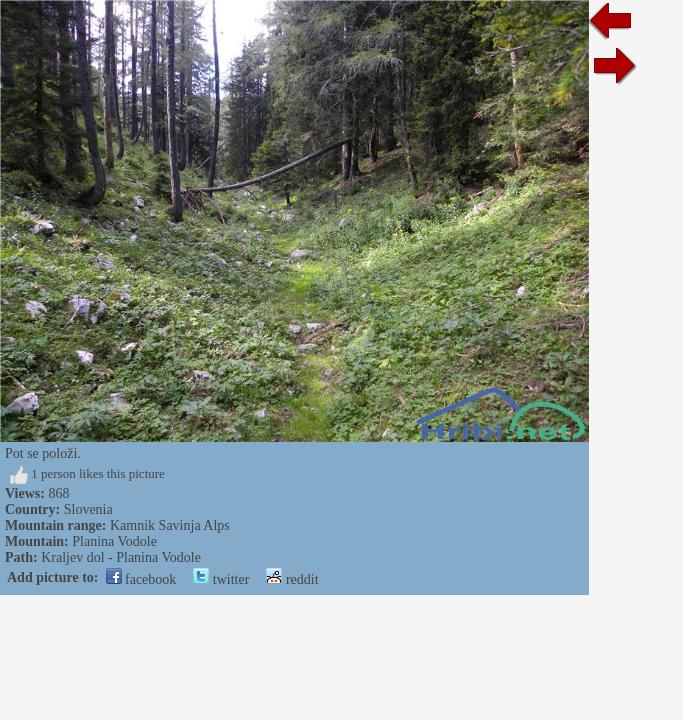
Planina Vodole (114, 541)
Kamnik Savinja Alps (170, 525)
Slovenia (88, 509)
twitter (221, 579)
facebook (141, 579)
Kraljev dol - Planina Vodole (121, 557)
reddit (292, 579)
